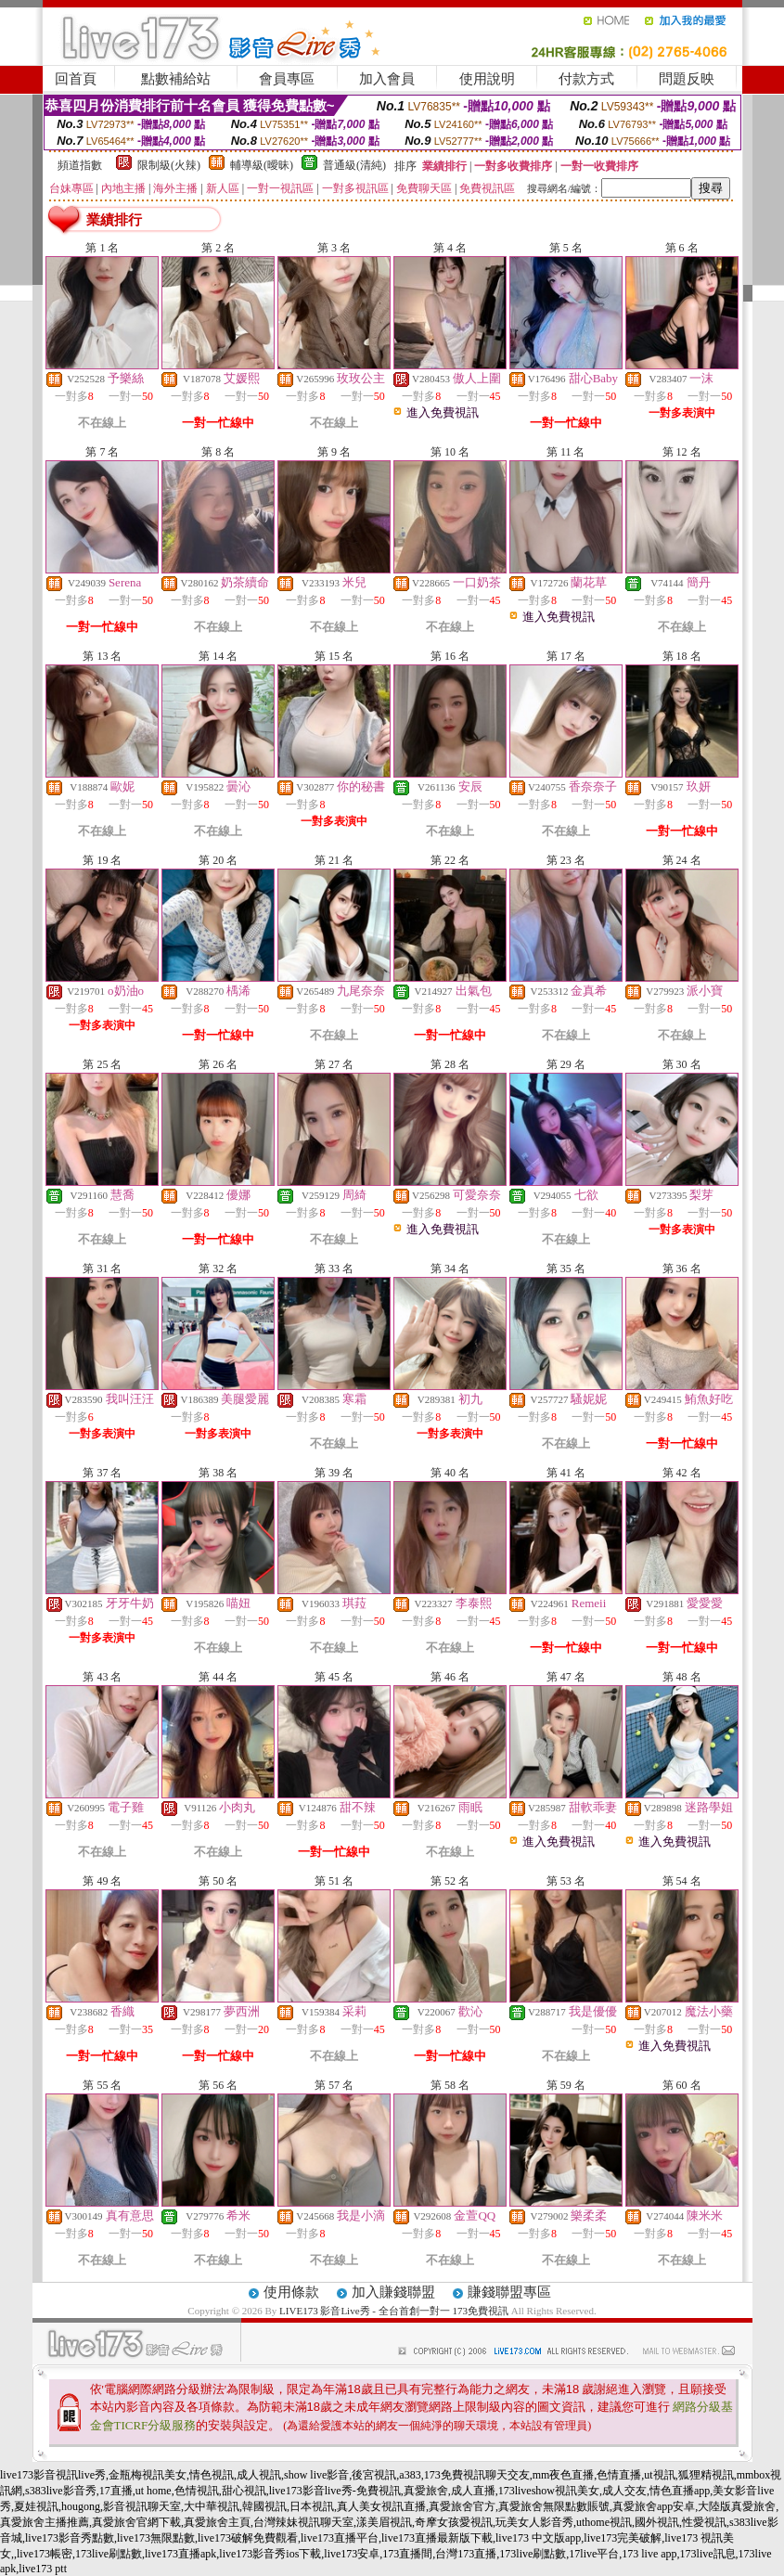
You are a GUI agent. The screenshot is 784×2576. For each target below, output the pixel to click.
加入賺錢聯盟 (393, 2292)
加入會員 (387, 78)
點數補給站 (176, 78)
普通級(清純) (354, 165)
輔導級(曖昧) (261, 165)
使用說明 (487, 78)
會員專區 (287, 78)
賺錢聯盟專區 (509, 2292)
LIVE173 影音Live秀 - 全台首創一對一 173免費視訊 (393, 2310)
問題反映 (686, 78)
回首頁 (75, 78)
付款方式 (586, 78)
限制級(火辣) (168, 165)
